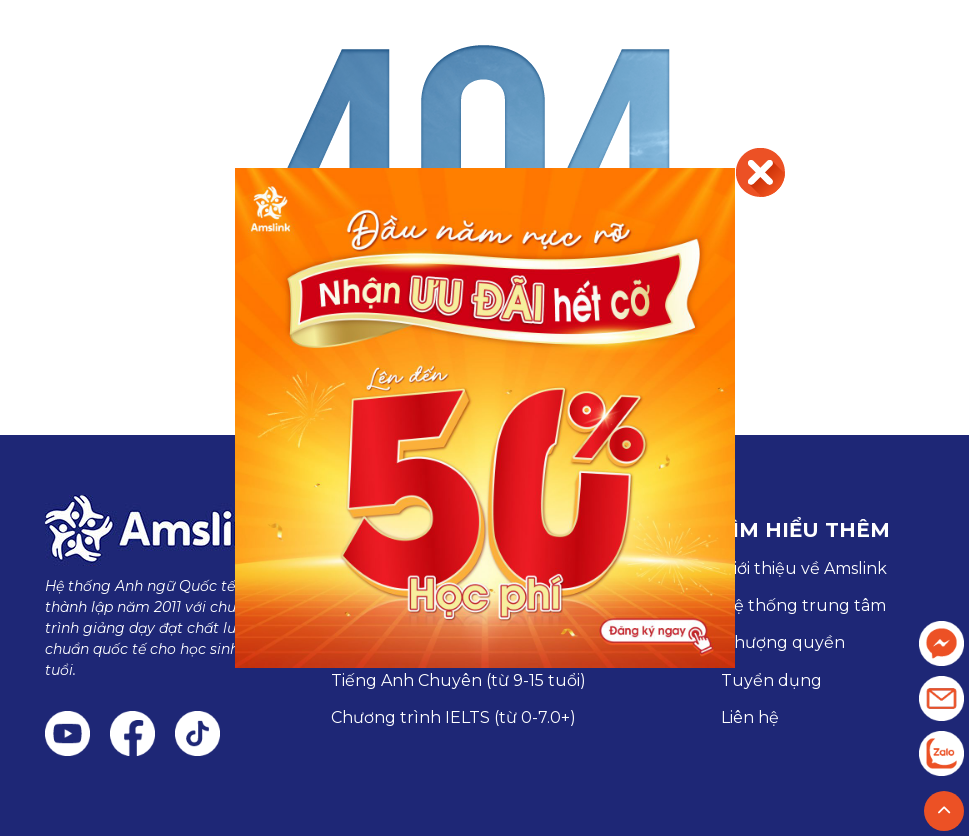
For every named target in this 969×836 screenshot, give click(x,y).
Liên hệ (750, 717)
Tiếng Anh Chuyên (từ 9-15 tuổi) (458, 680)
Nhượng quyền (783, 642)
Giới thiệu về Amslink (804, 568)
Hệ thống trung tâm (803, 605)
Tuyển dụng (771, 680)
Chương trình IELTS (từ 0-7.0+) (453, 717)
